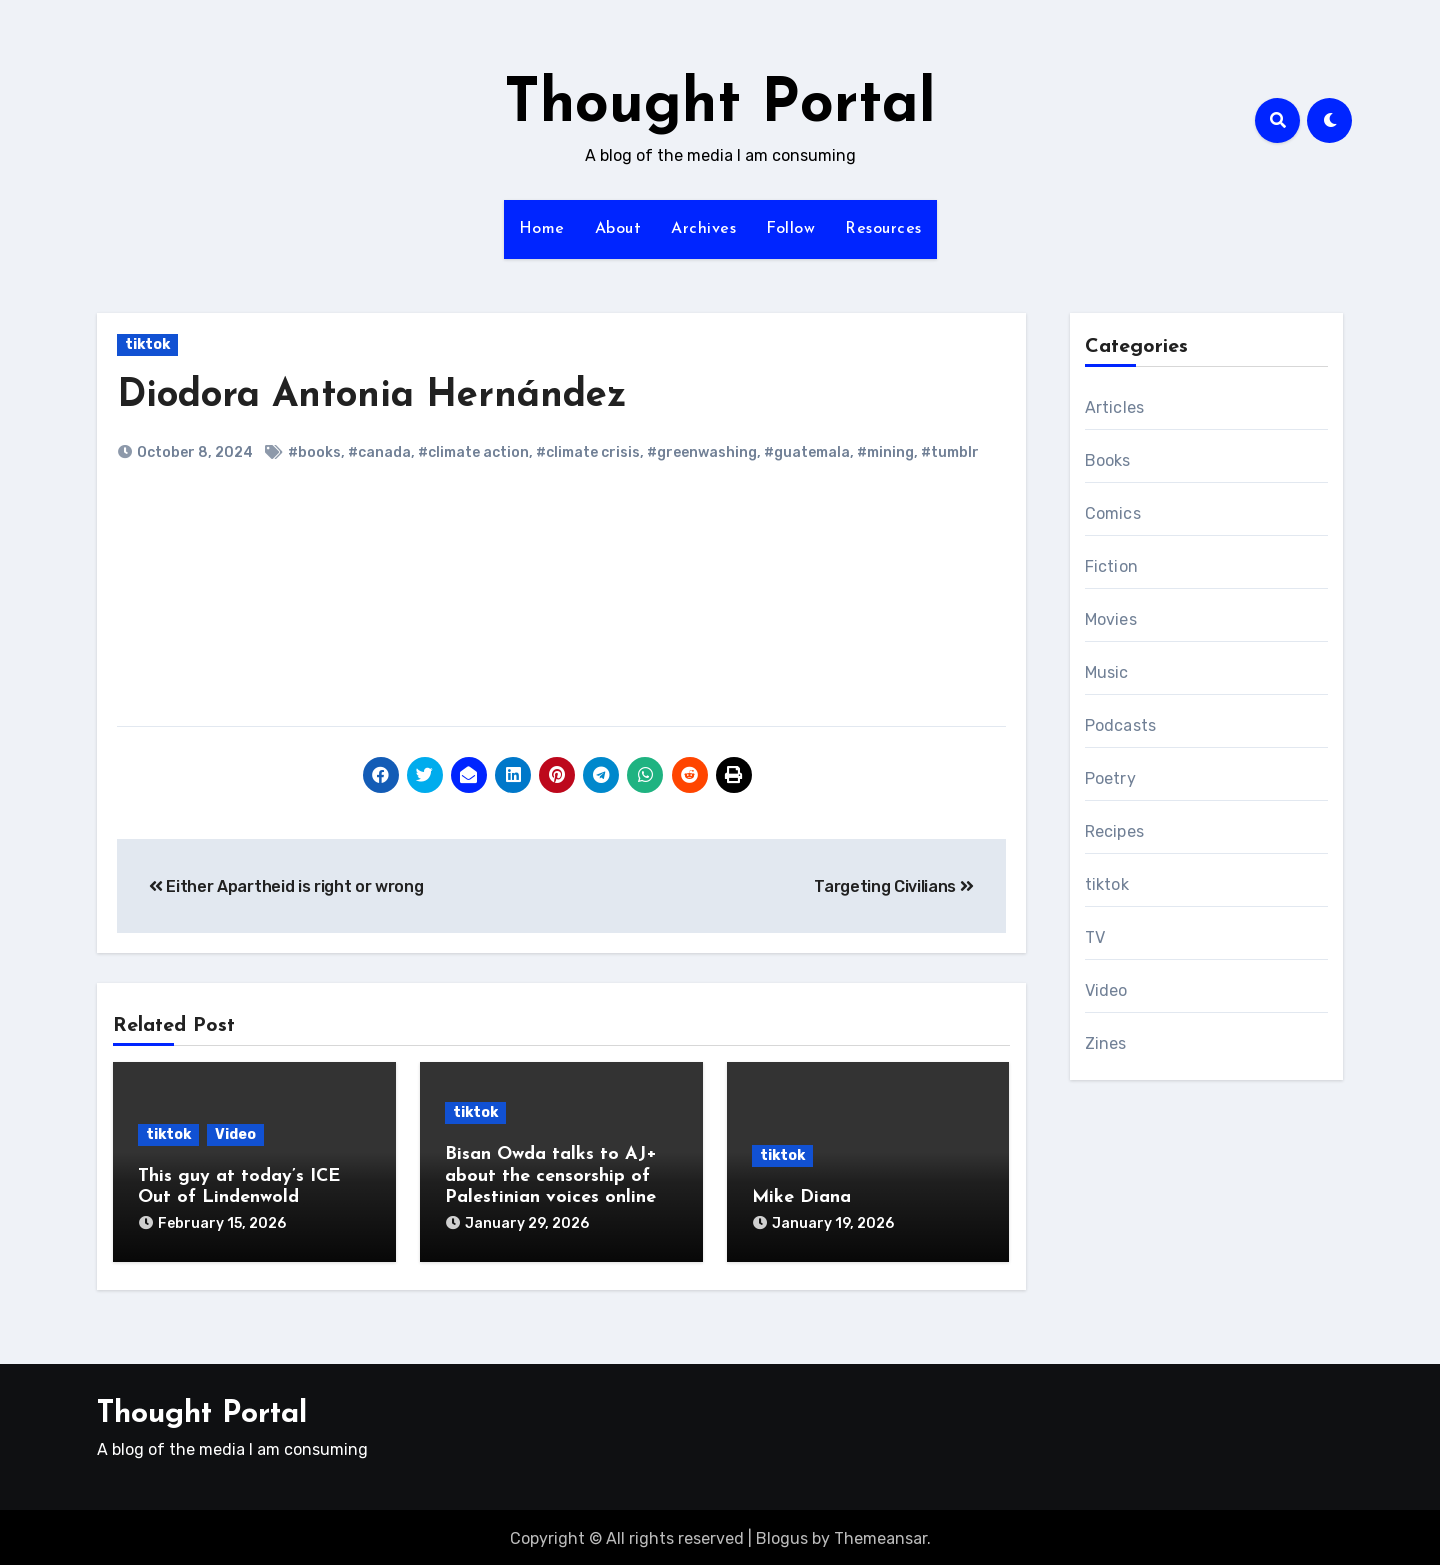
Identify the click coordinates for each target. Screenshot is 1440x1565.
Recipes (1114, 831)
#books (314, 452)
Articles (1115, 407)
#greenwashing (702, 452)
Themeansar (880, 1535)
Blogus (782, 1535)
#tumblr (950, 452)
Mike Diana (801, 1197)
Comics (1113, 513)
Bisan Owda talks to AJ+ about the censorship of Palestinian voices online (551, 1176)
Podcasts (1121, 725)
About (618, 229)
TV (1095, 937)
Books (1108, 460)
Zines (1106, 1043)
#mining (885, 452)
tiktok (147, 344)
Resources (883, 229)
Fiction (1111, 566)
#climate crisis (588, 452)
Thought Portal (720, 106)
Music (1107, 672)
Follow (790, 229)
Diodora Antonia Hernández (372, 396)
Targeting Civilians (893, 886)
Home (542, 229)
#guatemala (807, 452)
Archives (703, 229)
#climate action (473, 452)
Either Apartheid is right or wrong (286, 886)
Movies (1111, 619)
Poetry (1110, 778)
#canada (379, 452)
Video (235, 1134)
